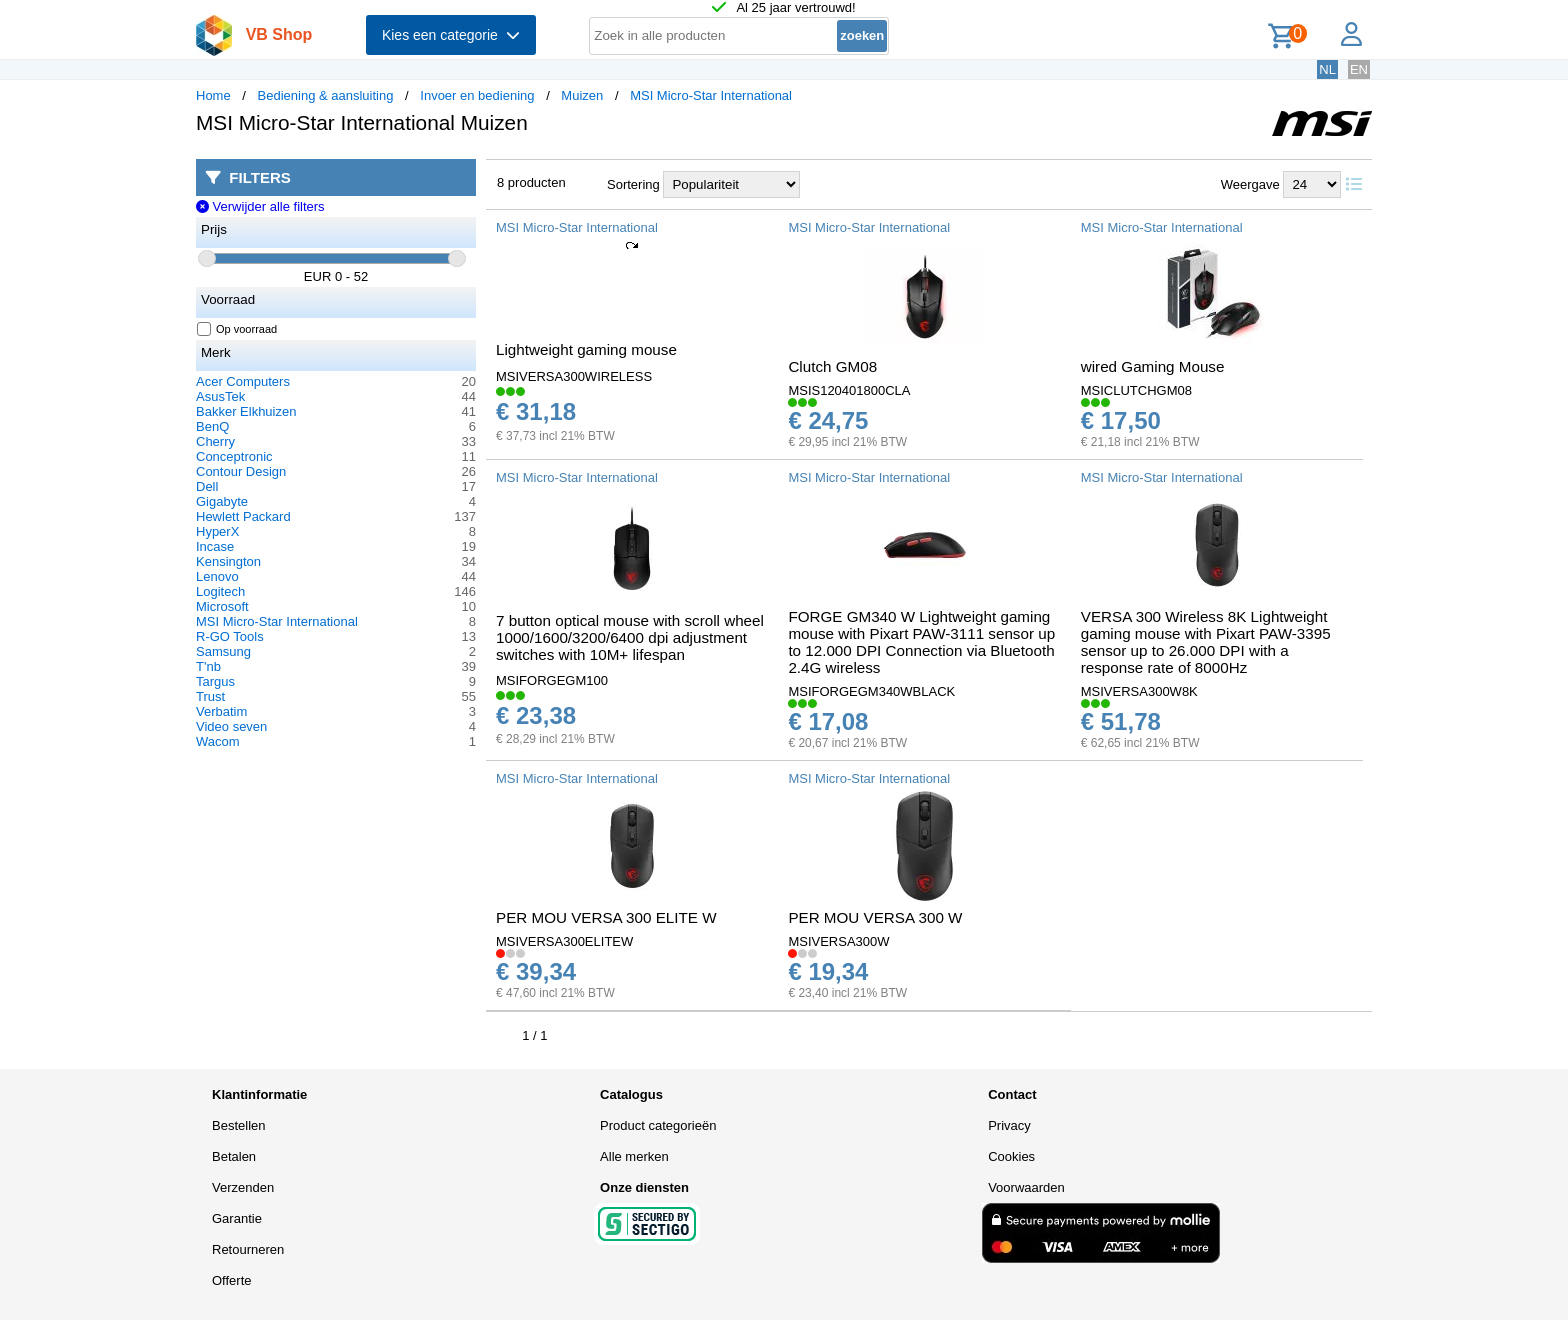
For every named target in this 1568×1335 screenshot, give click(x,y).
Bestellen (238, 1125)
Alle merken (634, 1156)
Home (213, 95)
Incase (215, 546)
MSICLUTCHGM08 (1136, 390)
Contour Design (241, 471)
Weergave (1250, 184)
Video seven (231, 726)
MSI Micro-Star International (711, 95)
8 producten (531, 182)
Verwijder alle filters (260, 206)
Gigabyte (222, 501)
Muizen (582, 95)
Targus (215, 681)
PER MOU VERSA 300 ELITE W (606, 917)
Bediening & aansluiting (326, 95)
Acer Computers (243, 381)
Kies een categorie (451, 35)
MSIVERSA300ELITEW (564, 941)
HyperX (217, 531)
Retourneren (248, 1249)
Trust (210, 696)
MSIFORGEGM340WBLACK (871, 691)
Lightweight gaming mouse (586, 349)
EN (1359, 69)
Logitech (220, 591)
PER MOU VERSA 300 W (875, 917)
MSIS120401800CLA (849, 390)
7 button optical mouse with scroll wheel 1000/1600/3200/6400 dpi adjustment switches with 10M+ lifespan (630, 637)
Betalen (234, 1156)
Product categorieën (658, 1125)
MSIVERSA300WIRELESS (574, 376)
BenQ (212, 426)
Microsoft (222, 606)
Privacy (1009, 1125)
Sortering (633, 184)
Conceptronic (234, 456)
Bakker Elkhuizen (246, 411)
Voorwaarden (1026, 1187)
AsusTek (220, 396)
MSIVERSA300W (838, 941)
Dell (207, 486)
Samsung (223, 651)
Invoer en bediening (477, 95)
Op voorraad (237, 329)
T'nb (208, 666)
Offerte (232, 1280)
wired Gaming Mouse (1153, 366)
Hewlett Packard (243, 516)
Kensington (228, 561)
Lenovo (217, 576)
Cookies (1011, 1156)
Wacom (218, 741)
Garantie (237, 1218)
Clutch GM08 (832, 366)
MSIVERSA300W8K (1139, 691)
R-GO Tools (230, 636)
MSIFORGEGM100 (552, 680)
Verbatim (221, 711)
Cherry (215, 441)
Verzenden (243, 1187)
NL (1327, 69)
